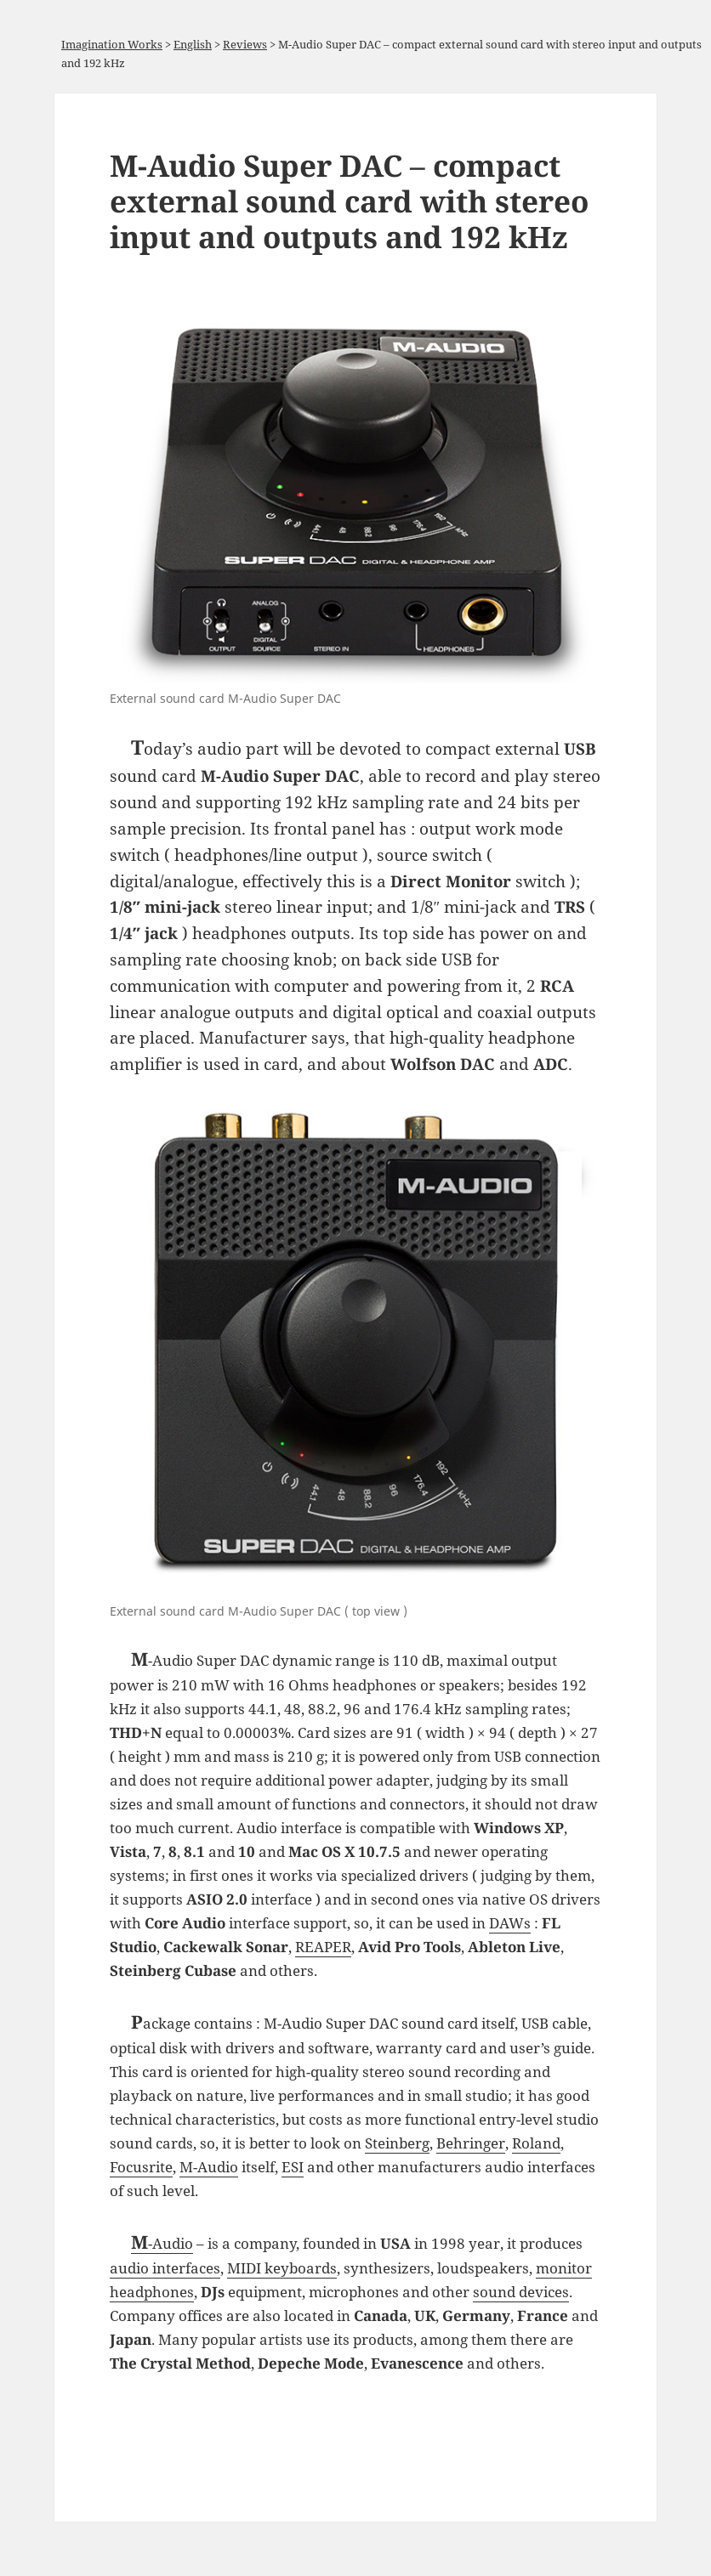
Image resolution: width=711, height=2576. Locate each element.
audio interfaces (165, 2268)
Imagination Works (111, 44)
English (192, 44)
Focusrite (141, 2167)
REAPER (323, 1946)
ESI (293, 2167)
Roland (536, 2143)
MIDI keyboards (282, 2268)
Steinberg (397, 2143)
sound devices (521, 2291)
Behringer (470, 2143)
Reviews (245, 44)
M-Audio (208, 2167)
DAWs (510, 1923)
